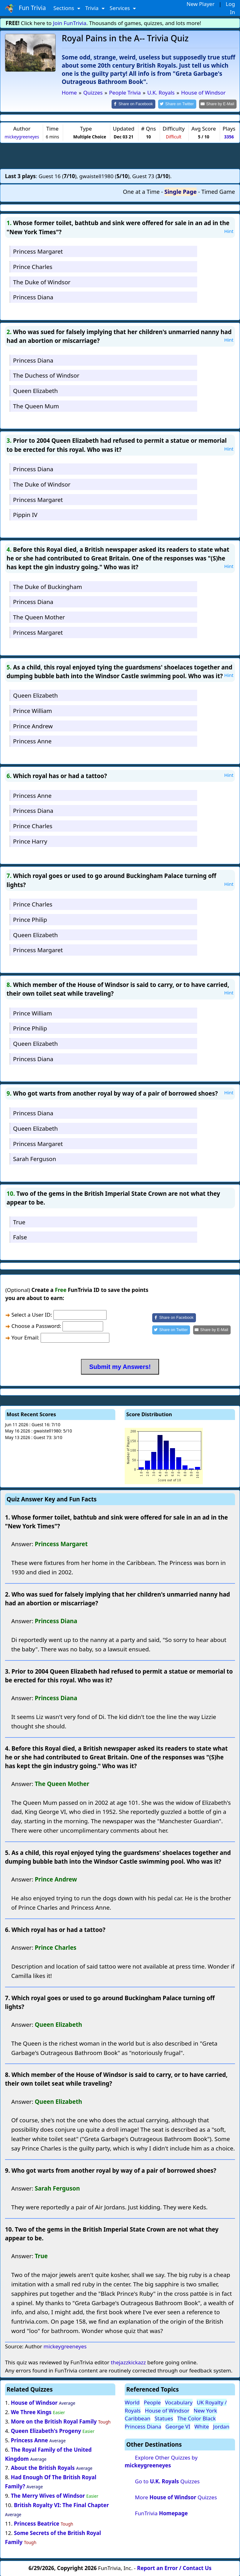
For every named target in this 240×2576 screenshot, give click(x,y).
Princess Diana (33, 297)
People (152, 2402)
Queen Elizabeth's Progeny (46, 2430)
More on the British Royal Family (54, 2420)
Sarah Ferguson (34, 1158)
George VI (177, 2425)
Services (120, 8)
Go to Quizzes (167, 2481)
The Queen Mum (36, 405)
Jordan (221, 2425)
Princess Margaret (38, 251)
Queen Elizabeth (35, 390)
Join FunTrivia (70, 23)
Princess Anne (32, 741)
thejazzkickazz (128, 2362)
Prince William (32, 710)
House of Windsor (34, 2402)
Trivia (92, 8)
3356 (229, 136)
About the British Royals (43, 2467)
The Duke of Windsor (42, 281)
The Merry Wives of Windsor (48, 2495)
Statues (164, 2418)
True (19, 1221)
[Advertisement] (120, 155)
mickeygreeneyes (22, 136)
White (201, 2425)
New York (205, 2409)
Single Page (180, 191)
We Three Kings (31, 2411)
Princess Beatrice (36, 2523)
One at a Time (141, 191)
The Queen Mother (39, 617)
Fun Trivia (25, 8)
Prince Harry (30, 840)
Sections (64, 8)
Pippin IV (25, 514)
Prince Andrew (33, 725)
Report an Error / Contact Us (174, 2567)
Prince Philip (30, 919)
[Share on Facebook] (138, 104)
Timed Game (218, 191)
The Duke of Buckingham (47, 586)
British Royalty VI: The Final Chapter (61, 2504)
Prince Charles (32, 266)
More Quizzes (176, 2497)
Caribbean (137, 2418)
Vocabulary (178, 2402)
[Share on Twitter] (180, 104)
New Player (200, 4)
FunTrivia (161, 2513)
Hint (228, 230)
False (20, 1237)
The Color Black (196, 2418)
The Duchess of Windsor (46, 375)
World (132, 2402)
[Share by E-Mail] (219, 104)
